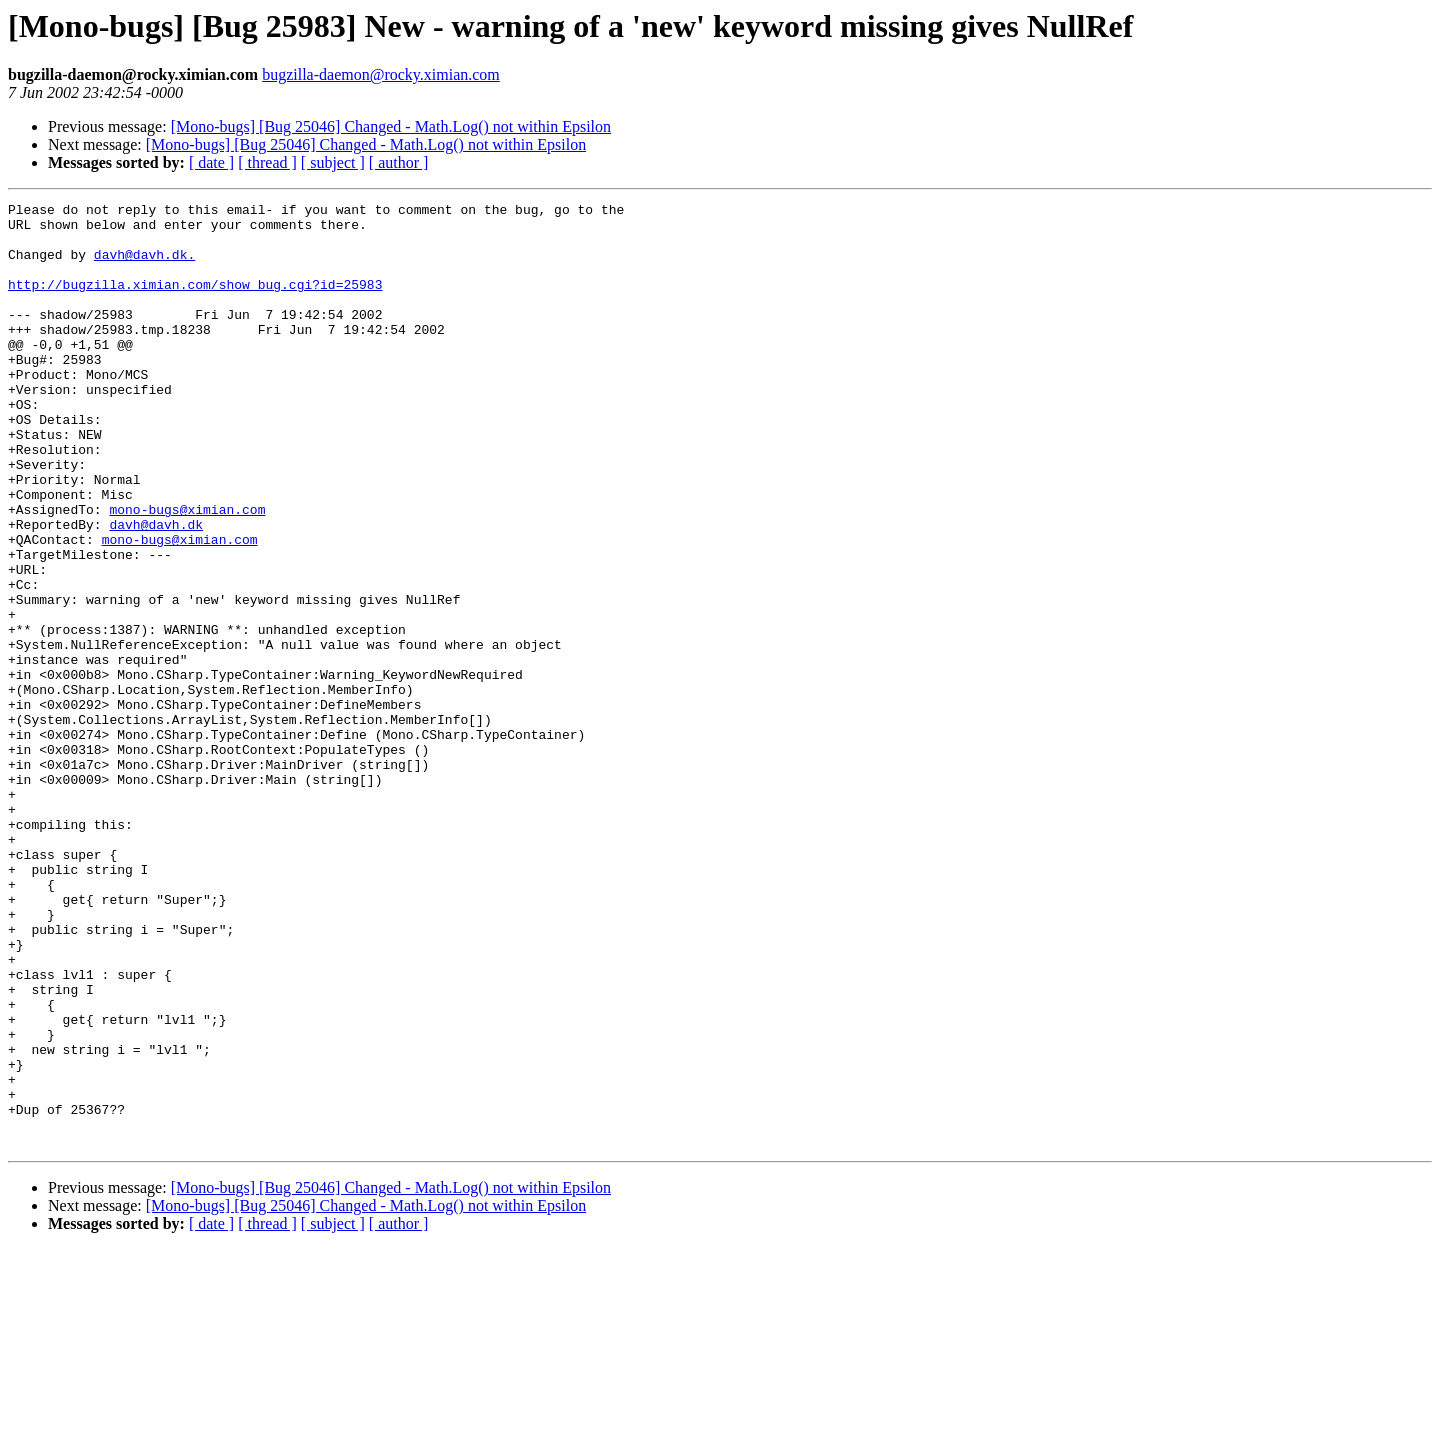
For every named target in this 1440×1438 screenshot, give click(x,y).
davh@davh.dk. (144, 266)
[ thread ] (267, 162)
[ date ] (211, 162)
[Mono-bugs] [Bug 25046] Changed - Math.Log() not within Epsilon (391, 126)
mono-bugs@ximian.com (187, 572)
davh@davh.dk (156, 590)
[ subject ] (333, 162)
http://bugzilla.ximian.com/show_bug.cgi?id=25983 (195, 302)
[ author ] (399, 162)
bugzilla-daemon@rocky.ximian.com (381, 74)
